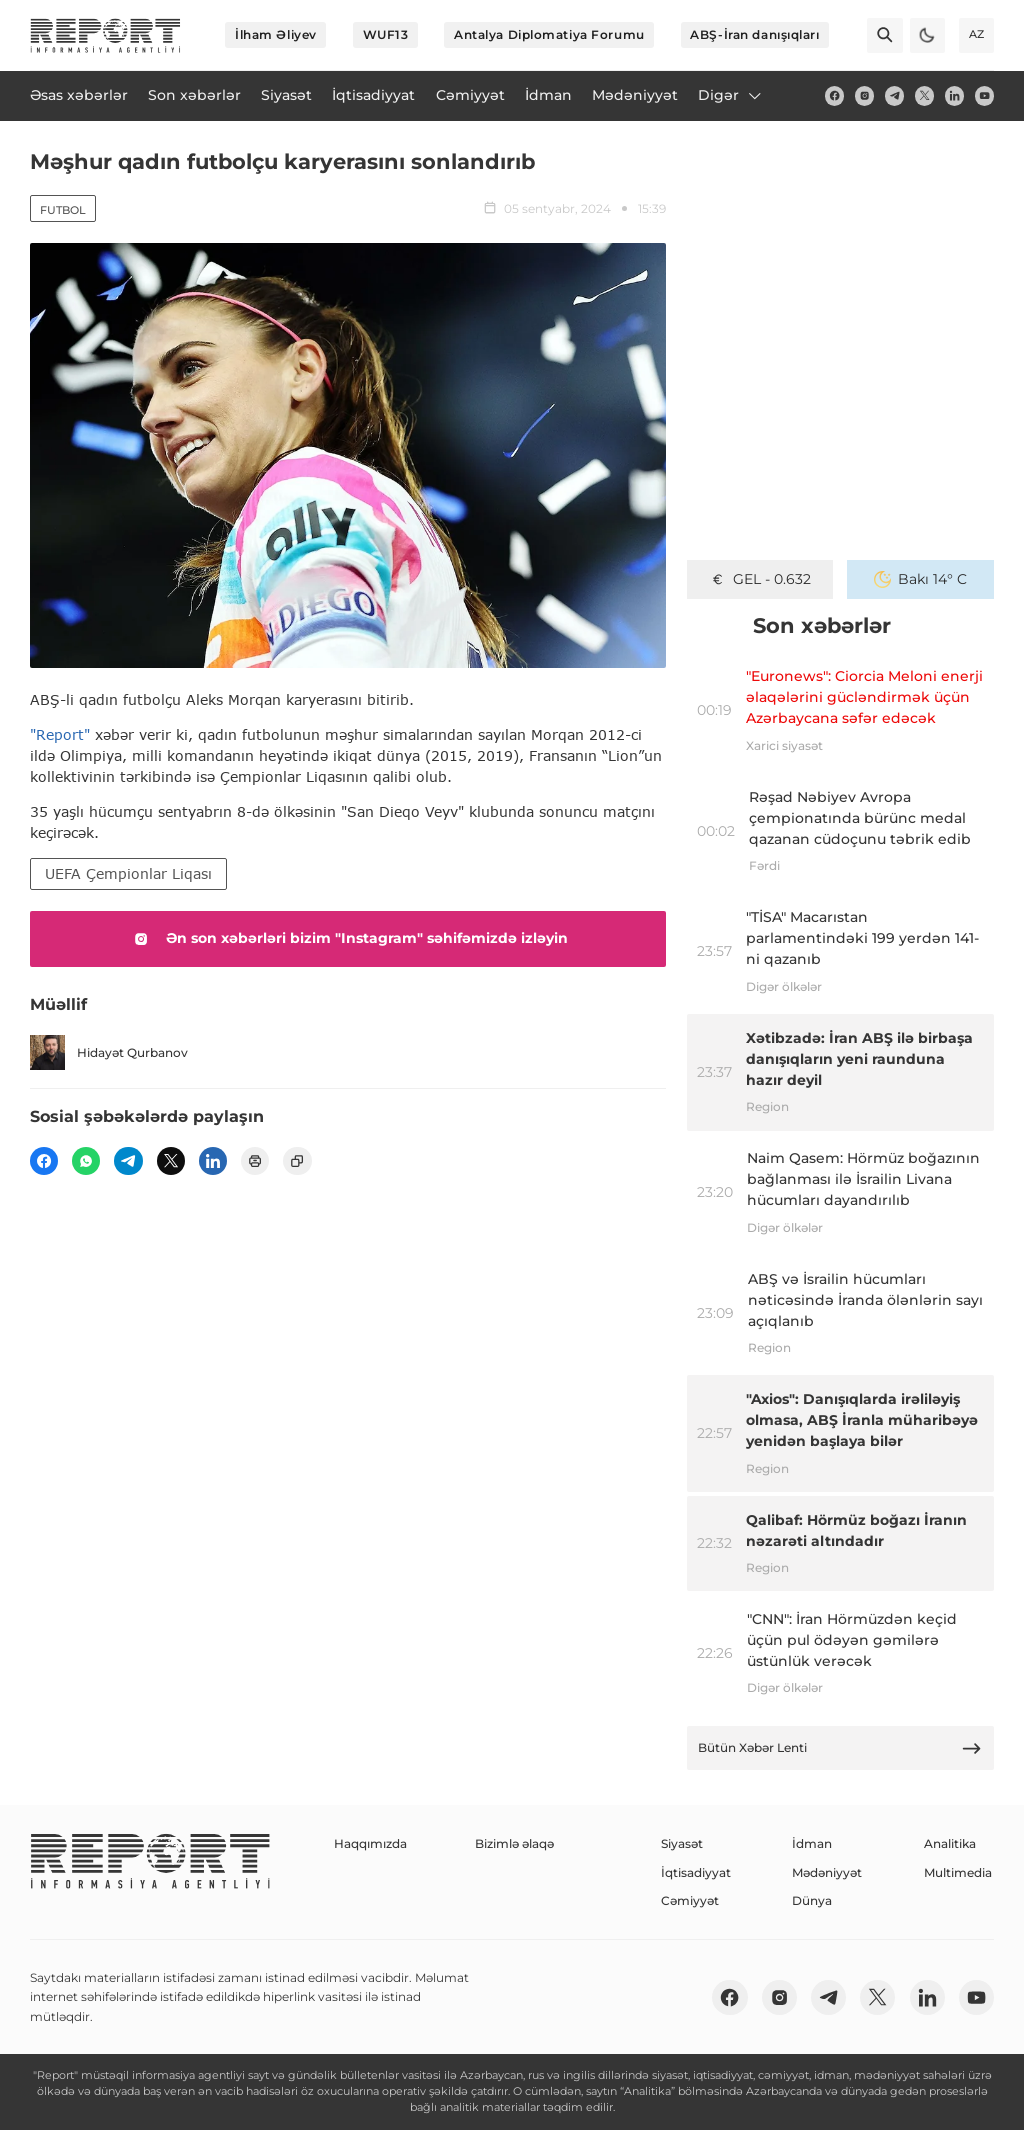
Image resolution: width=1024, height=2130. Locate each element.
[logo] (105, 35)
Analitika (950, 1843)
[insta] (864, 95)
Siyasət (682, 1843)
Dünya (812, 1900)
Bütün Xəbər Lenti (840, 1748)
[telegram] (894, 95)
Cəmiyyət (690, 1900)
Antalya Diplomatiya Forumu (549, 34)
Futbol (63, 210)
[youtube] (984, 95)
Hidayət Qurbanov (109, 1052)
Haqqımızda (370, 1843)
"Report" (60, 734)
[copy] (297, 1161)
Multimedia (958, 1872)
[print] (255, 1161)
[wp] (86, 1161)
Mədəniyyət (827, 1872)
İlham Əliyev (276, 34)
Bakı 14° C (920, 579)
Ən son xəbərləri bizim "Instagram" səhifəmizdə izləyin (347, 939)
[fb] (834, 95)
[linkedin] (954, 95)
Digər (731, 95)
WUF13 (386, 34)
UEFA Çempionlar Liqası (128, 873)
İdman (812, 1843)
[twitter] (924, 95)
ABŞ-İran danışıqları (754, 34)
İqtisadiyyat (696, 1872)
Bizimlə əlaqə (514, 1843)
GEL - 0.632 (760, 579)
